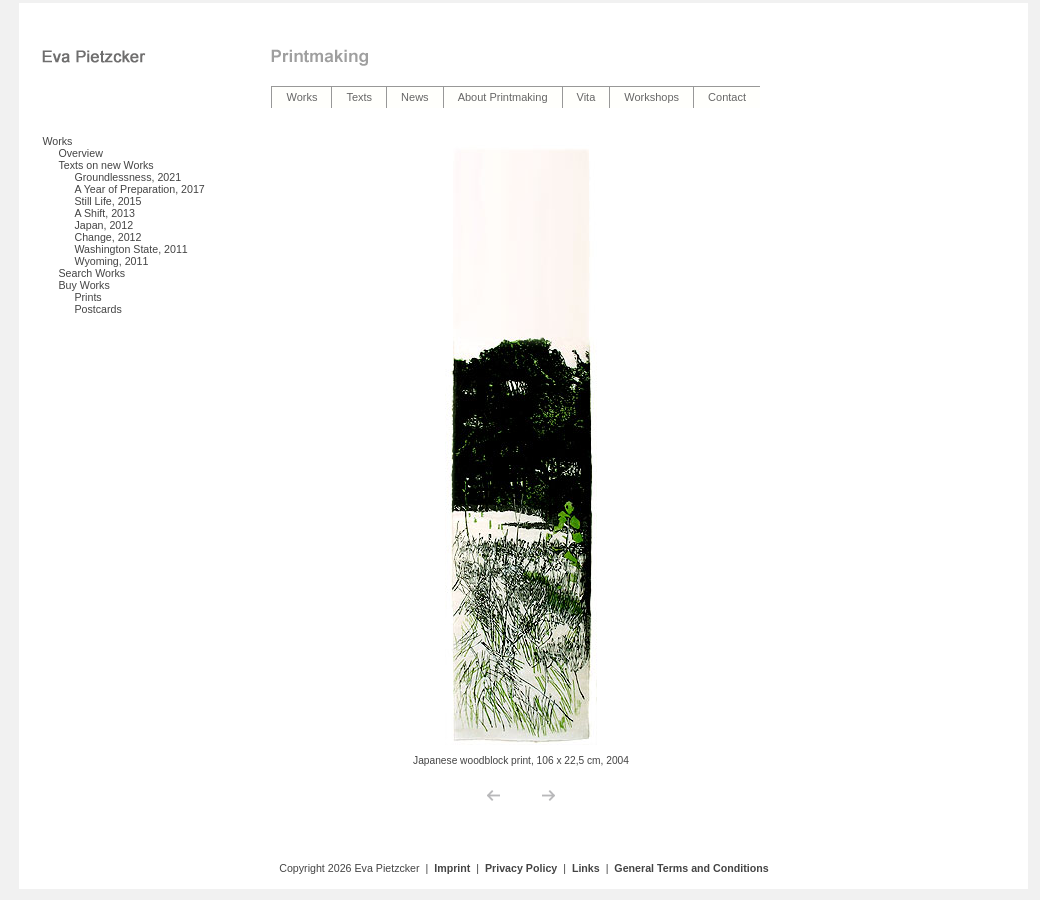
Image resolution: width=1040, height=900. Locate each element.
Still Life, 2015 (107, 201)
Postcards (97, 309)
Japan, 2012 (103, 225)
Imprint (452, 868)
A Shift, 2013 (104, 213)
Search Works (91, 273)
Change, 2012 (107, 237)
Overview (80, 153)
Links (586, 868)
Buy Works (83, 285)
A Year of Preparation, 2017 (139, 189)
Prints (87, 297)
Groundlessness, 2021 (127, 177)
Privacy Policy (521, 868)
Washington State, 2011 (130, 249)
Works (57, 141)
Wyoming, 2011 (111, 261)
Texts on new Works (105, 165)
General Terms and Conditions (691, 868)
